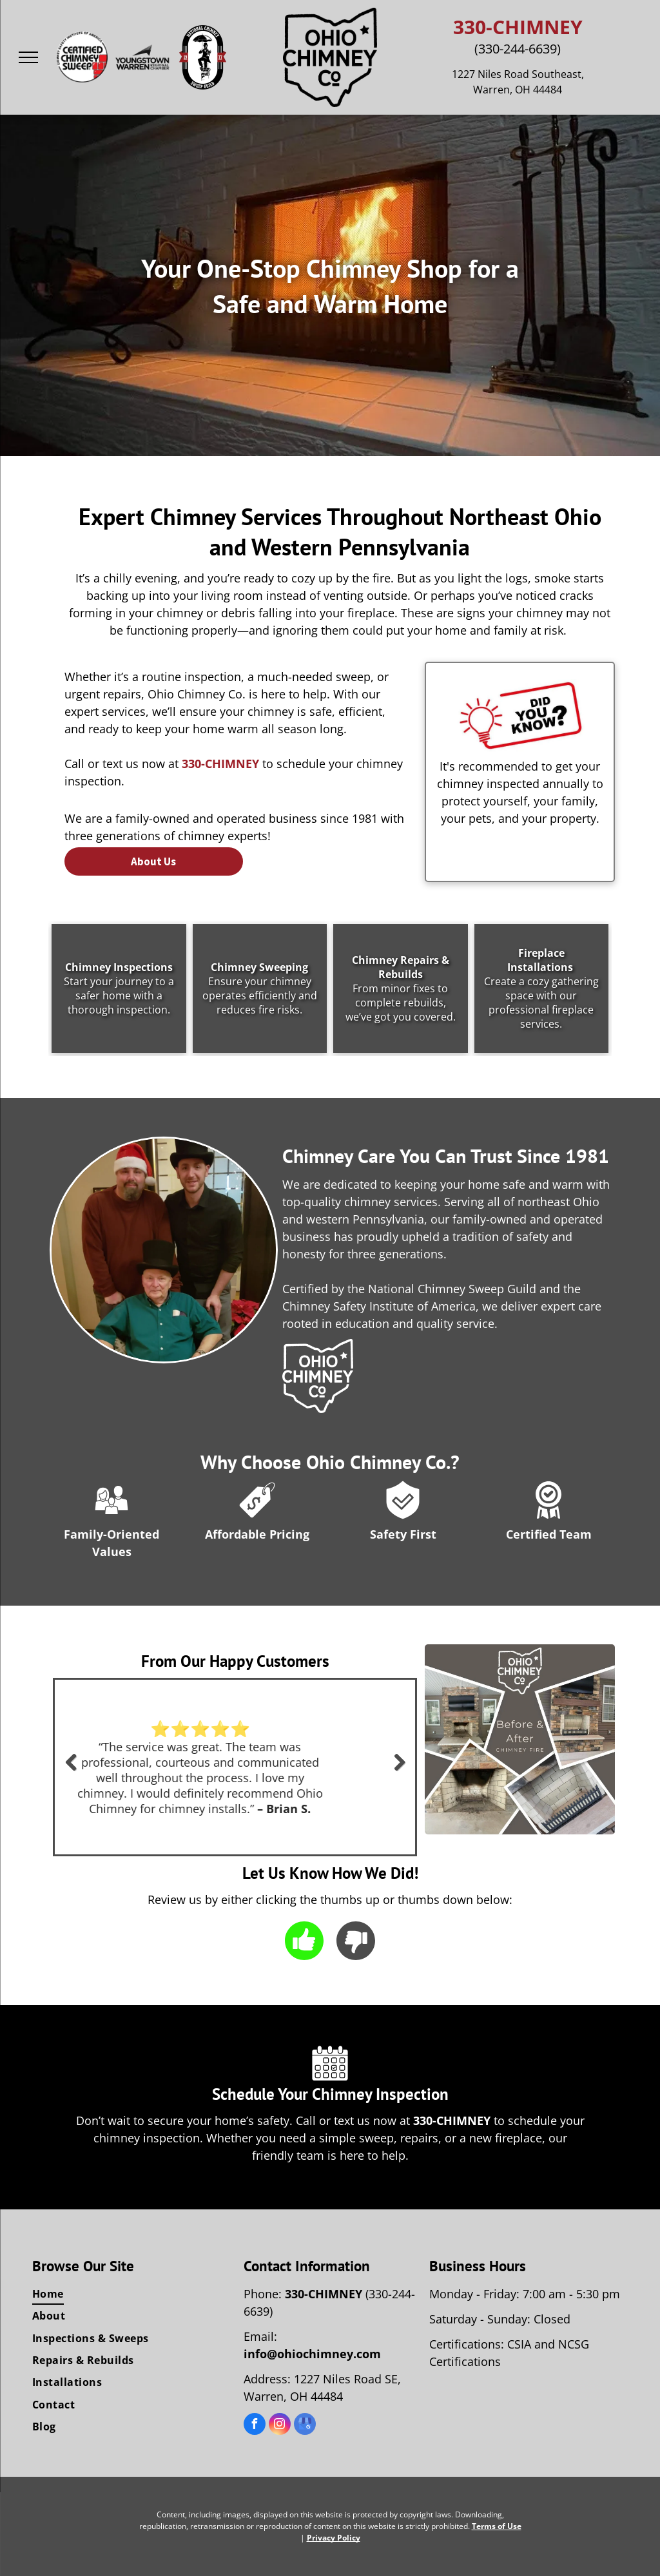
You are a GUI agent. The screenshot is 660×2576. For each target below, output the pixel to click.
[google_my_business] (305, 2425)
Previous (70, 1771)
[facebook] (255, 2425)
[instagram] (280, 2425)
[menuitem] (131, 2294)
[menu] (28, 57)
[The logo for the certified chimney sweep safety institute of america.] (82, 57)
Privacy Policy (333, 2537)
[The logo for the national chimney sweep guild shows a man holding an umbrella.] (203, 57)
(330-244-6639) (517, 48)
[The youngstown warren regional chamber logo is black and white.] (142, 57)
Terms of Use (496, 2526)
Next (401, 1771)
